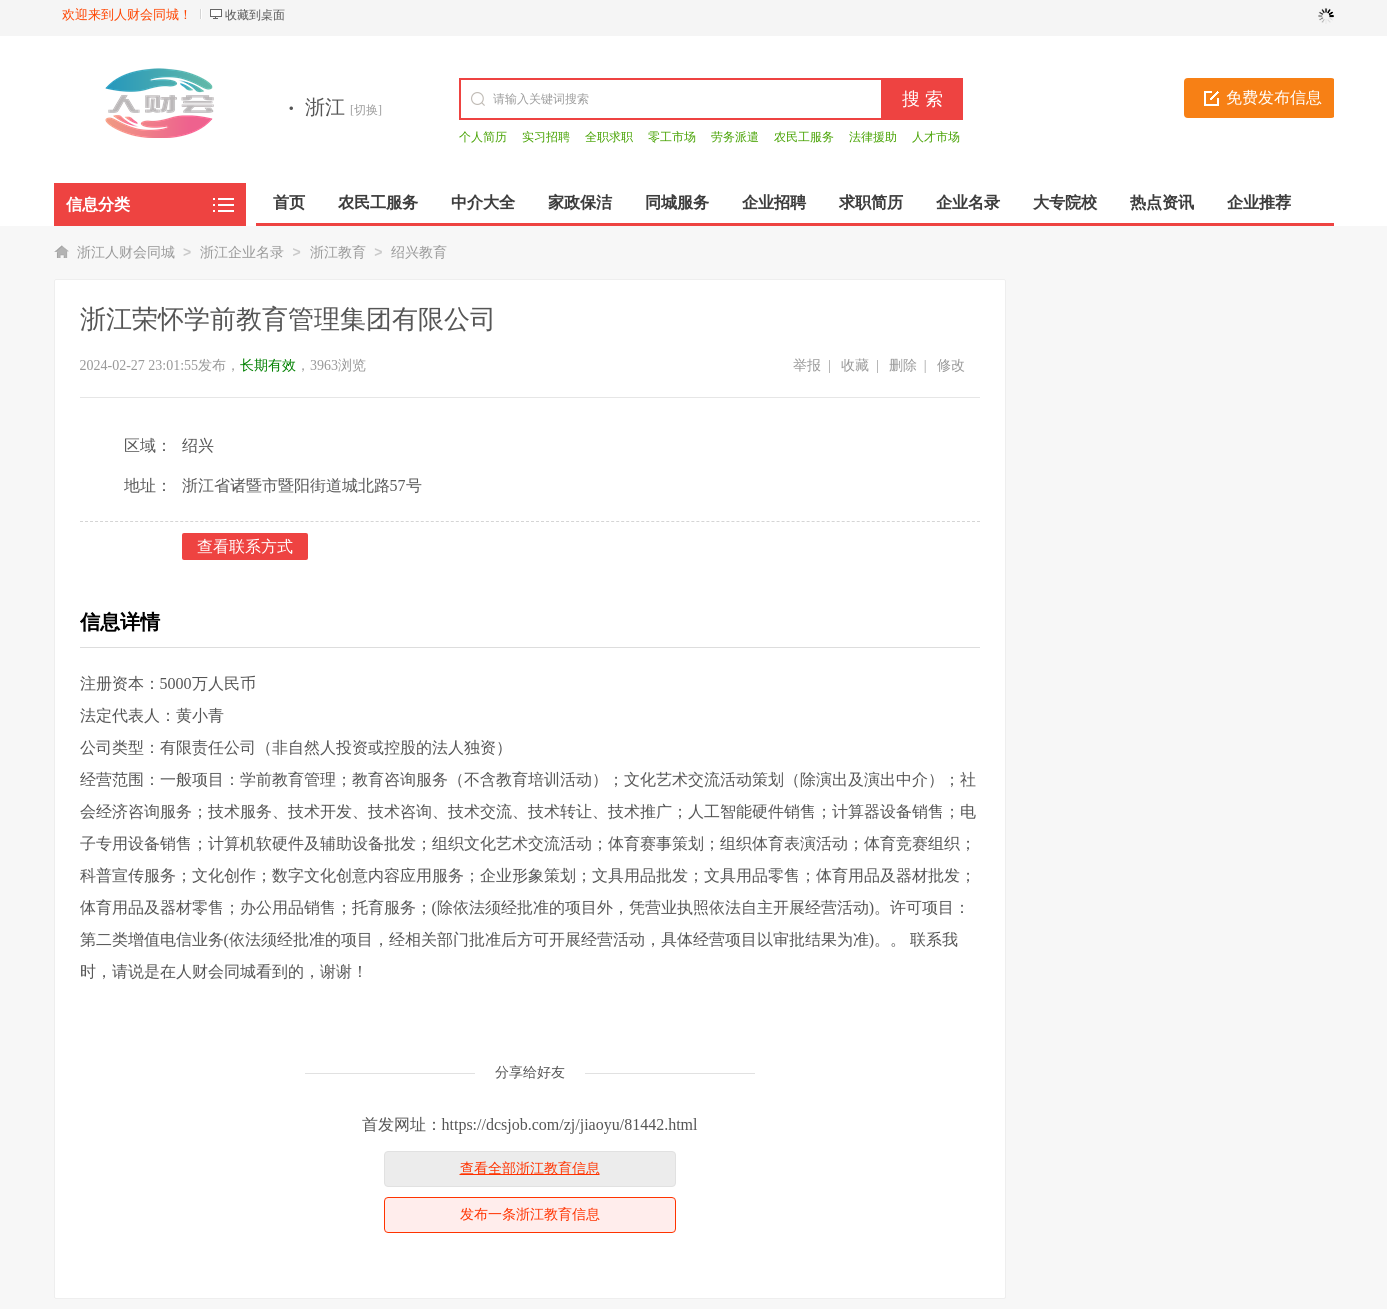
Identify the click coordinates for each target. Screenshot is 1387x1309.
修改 (951, 365)
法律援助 (873, 137)
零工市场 (672, 137)
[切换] (366, 110)
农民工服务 (804, 137)
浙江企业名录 (242, 252)
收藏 (855, 365)
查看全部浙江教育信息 (530, 1168)
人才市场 (936, 137)
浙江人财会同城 (126, 252)
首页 (289, 202)
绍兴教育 (419, 252)
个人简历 (483, 137)
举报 (807, 365)
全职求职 (609, 137)
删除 (903, 365)
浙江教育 (338, 252)
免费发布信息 (1274, 97)
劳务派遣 (735, 137)
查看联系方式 (245, 546)
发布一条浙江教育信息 (530, 1214)
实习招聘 (546, 137)
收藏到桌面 (255, 15)
